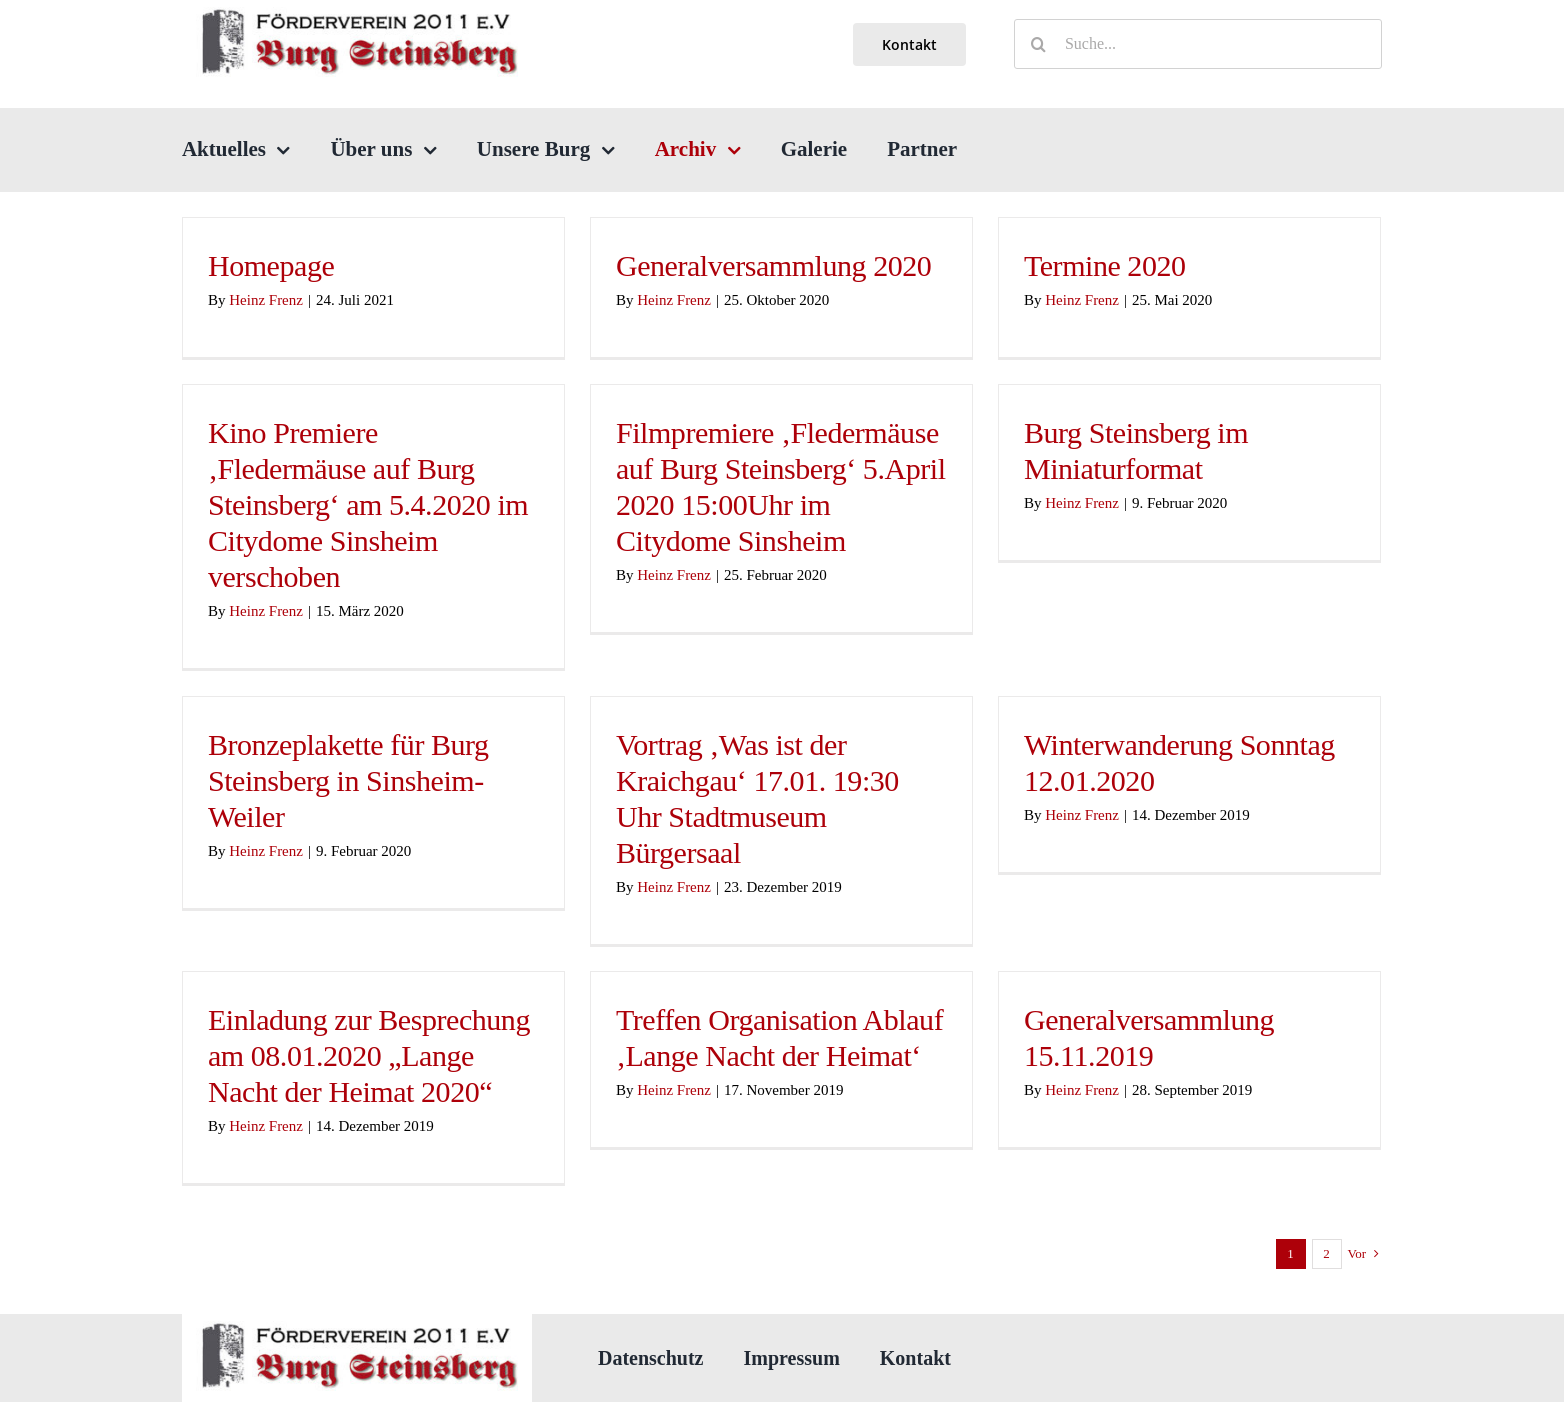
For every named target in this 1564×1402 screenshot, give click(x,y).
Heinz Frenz (266, 300)
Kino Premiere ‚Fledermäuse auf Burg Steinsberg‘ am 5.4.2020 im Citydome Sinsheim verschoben (368, 504)
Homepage (271, 265)
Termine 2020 (1105, 265)
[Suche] (1039, 44)
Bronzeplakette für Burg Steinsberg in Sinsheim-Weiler (348, 780)
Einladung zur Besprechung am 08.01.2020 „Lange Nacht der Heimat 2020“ (369, 1055)
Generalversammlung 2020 (773, 265)
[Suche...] (1198, 44)
